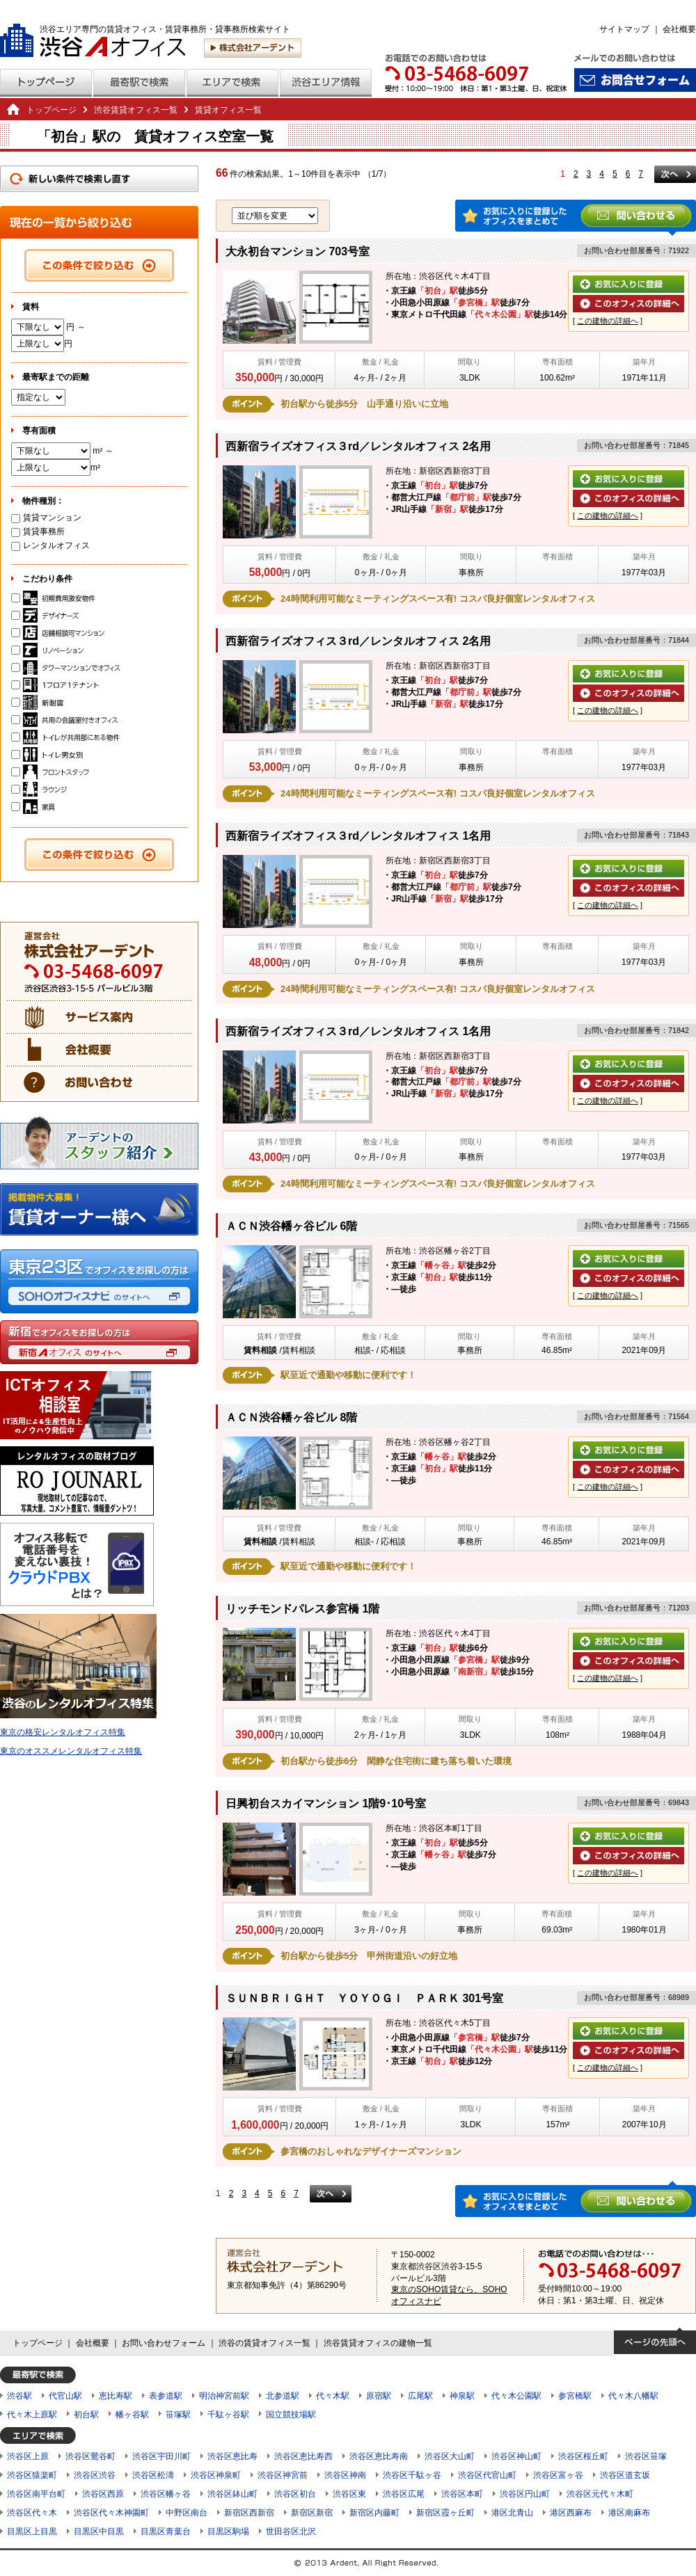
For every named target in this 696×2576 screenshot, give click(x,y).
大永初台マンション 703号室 (298, 251)
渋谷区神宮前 (283, 2475)
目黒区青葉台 (166, 2531)
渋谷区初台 (295, 2494)
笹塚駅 (178, 2414)
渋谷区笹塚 (646, 2456)
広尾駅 (420, 2396)
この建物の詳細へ (607, 321)
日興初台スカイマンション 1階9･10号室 (326, 1803)
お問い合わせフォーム (163, 2343)
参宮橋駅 (575, 2396)
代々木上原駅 (32, 2414)
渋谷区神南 (345, 2475)
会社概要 (679, 29)
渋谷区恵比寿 (232, 2456)
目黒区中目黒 (99, 2531)
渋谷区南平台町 (36, 2494)
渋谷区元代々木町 (600, 2494)
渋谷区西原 (103, 2494)
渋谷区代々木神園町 (111, 2513)
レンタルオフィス (50, 545)
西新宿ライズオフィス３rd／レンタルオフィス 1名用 (358, 836)
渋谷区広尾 (404, 2494)
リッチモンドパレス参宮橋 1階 (302, 1609)
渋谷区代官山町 (487, 2475)
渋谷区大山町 (450, 2456)
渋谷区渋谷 (95, 2475)
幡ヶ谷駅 (132, 2414)
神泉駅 (462, 2396)
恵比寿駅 (115, 2396)
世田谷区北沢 (291, 2531)
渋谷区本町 (462, 2494)
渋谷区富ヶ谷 (558, 2475)
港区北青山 (512, 2513)
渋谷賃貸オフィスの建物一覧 (378, 2343)
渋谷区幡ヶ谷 (166, 2494)
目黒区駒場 (228, 2531)
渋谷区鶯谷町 (90, 2456)
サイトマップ (624, 29)
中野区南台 (186, 2513)
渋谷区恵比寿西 (303, 2456)
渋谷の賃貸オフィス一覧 (264, 2343)
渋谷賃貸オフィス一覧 (135, 110)
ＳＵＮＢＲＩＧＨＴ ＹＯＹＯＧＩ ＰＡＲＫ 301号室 (364, 1998)
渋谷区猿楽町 (32, 2475)
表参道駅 (165, 2396)
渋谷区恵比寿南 (378, 2456)
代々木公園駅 (516, 2396)
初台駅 (86, 2414)
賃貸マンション (46, 517)
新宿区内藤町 (374, 2513)
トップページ (51, 110)
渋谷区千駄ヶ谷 (412, 2475)
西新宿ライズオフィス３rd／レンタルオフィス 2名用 (358, 446)
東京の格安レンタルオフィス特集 (62, 1732)
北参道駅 (282, 2396)
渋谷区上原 (28, 2456)
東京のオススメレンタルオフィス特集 (71, 1751)
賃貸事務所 (38, 531)
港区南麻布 (629, 2513)
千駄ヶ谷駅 (228, 2414)
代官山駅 (65, 2396)
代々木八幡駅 (633, 2396)
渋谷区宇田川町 (161, 2456)
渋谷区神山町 (516, 2456)
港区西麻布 (571, 2513)
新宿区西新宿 (249, 2513)
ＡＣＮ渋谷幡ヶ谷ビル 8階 (291, 1417)
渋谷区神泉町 (216, 2475)
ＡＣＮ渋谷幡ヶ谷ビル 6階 (291, 1226)
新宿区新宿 (312, 2513)
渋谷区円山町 (525, 2494)
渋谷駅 (19, 2396)
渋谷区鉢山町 (232, 2494)
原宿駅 (378, 2396)
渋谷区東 (349, 2494)
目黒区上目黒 (32, 2531)
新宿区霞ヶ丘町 (445, 2513)
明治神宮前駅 (224, 2396)
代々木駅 (332, 2396)
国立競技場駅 (291, 2414)
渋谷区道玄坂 (625, 2475)
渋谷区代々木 (32, 2513)
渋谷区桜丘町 (583, 2456)
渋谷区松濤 (153, 2475)
